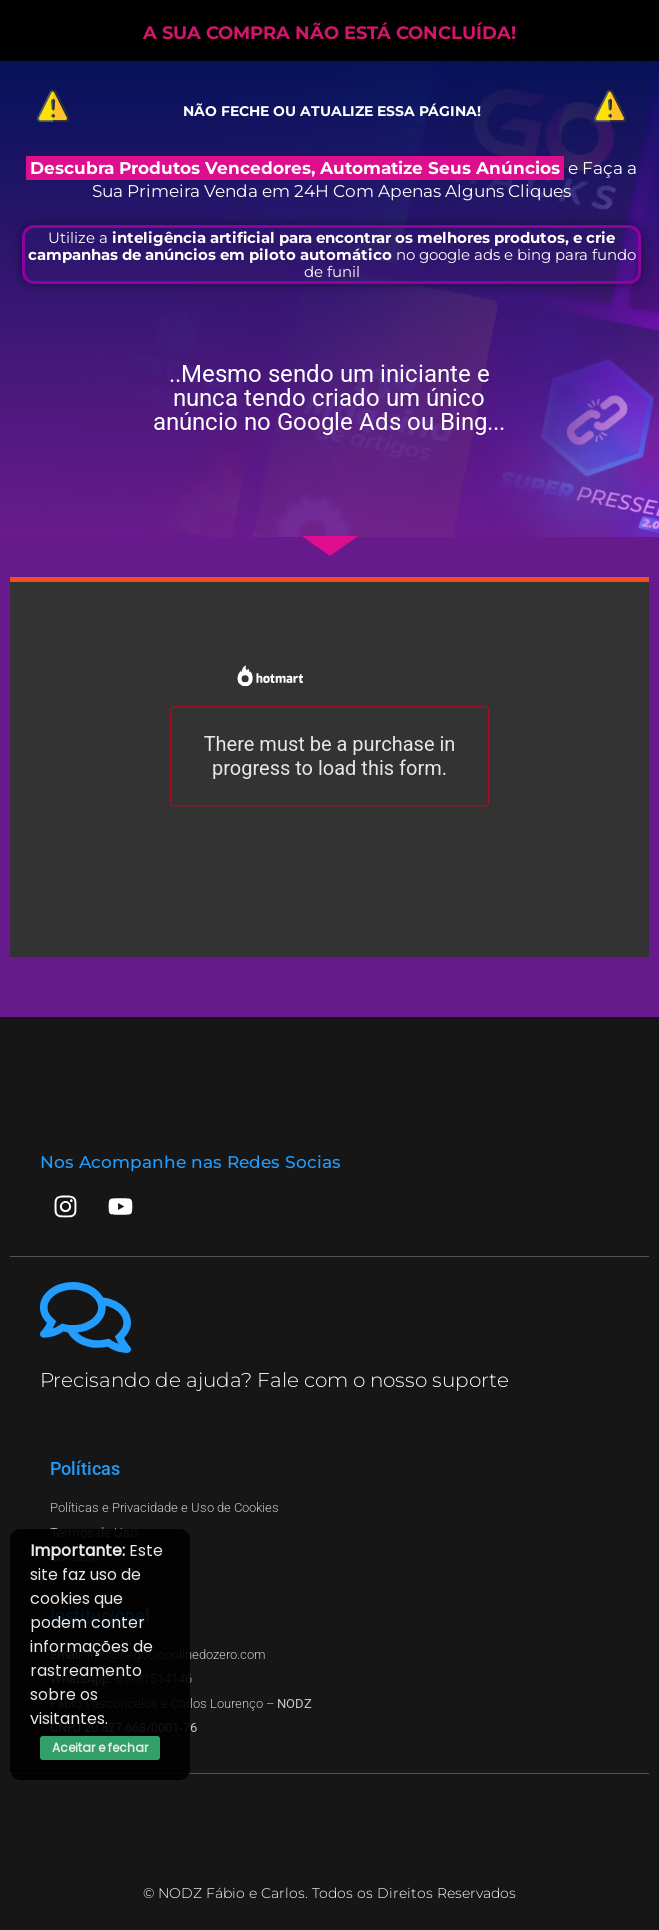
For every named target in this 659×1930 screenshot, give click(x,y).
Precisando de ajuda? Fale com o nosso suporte (274, 1380)
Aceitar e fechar (100, 1747)
